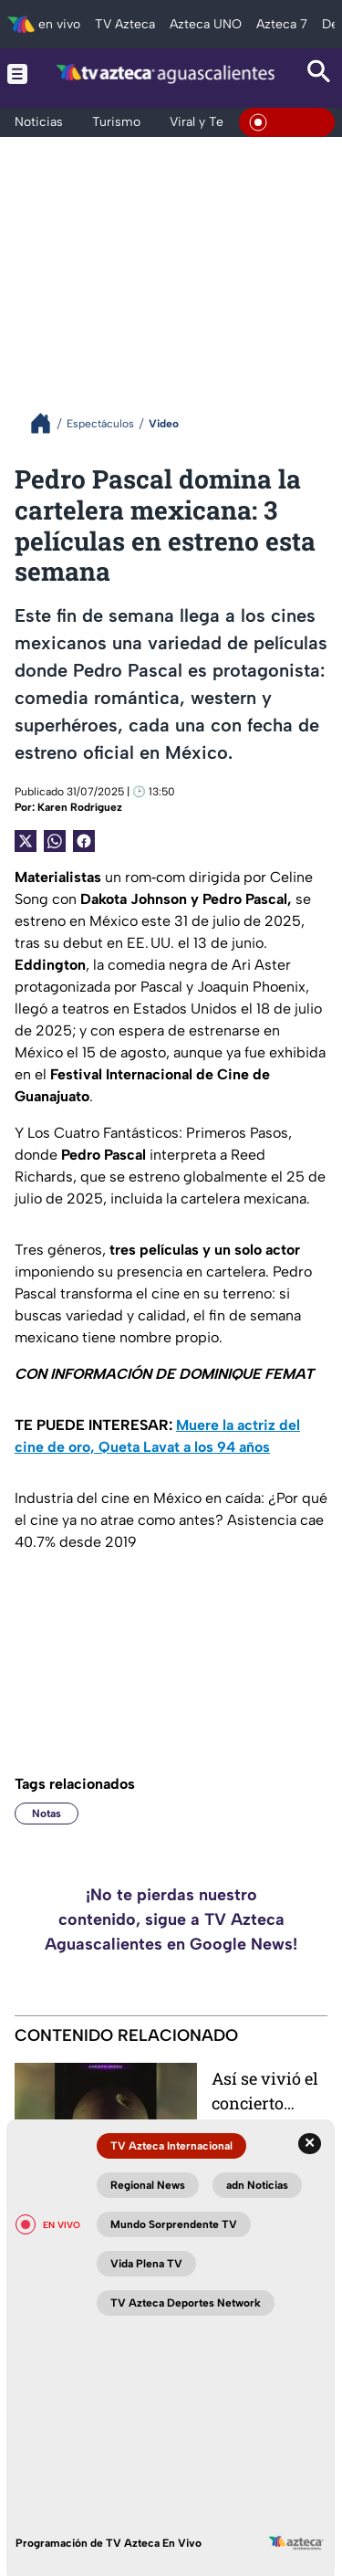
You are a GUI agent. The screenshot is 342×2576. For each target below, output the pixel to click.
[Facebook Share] (84, 841)
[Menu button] (17, 73)
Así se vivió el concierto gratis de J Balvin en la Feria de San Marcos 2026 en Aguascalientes (266, 2090)
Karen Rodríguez (79, 807)
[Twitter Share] (25, 841)
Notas (46, 1813)
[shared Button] (55, 841)
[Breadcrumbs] (48, 423)
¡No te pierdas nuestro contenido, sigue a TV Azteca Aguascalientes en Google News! (171, 1919)
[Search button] (319, 73)
